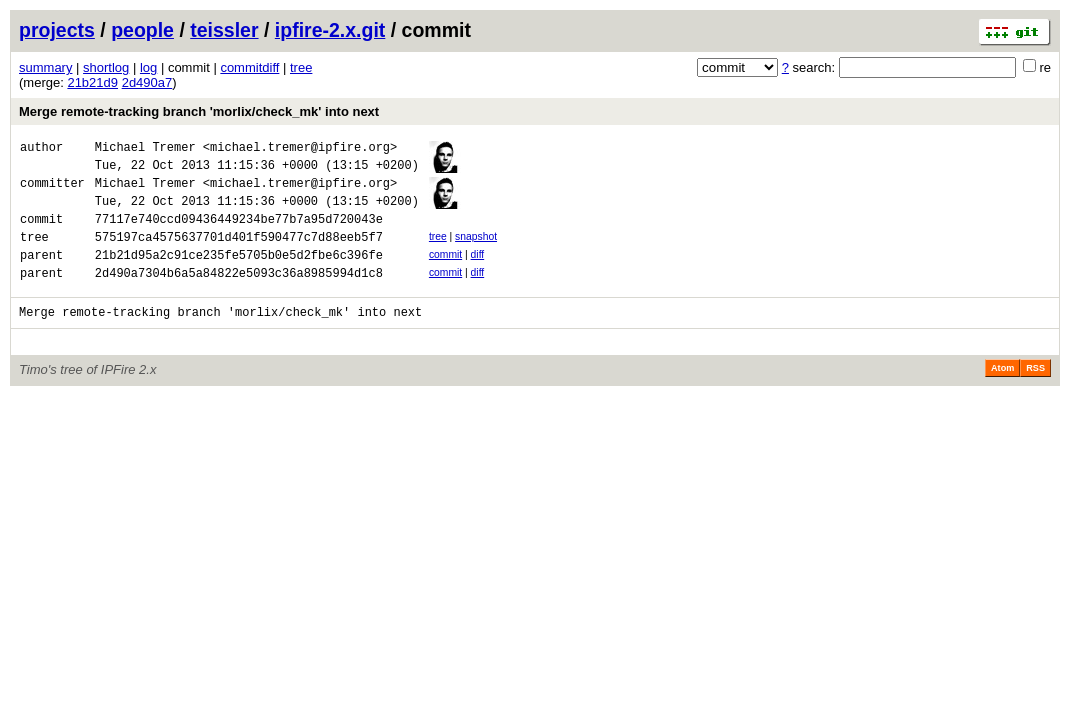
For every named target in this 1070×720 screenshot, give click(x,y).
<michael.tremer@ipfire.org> (300, 149)
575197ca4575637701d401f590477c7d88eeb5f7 (239, 254)
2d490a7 (147, 82)
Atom (1002, 395)
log (148, 67)
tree (301, 67)
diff (478, 272)
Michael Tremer (145, 149)
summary (45, 67)
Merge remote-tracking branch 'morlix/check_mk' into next (199, 111)
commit (445, 272)
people (142, 30)
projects (57, 30)
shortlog (106, 67)
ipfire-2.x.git (330, 30)
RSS (1035, 395)
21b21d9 (92, 82)
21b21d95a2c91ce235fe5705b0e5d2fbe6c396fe (239, 275)
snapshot (476, 251)
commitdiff (249, 67)
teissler (224, 30)
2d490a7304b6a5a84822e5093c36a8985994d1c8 (239, 296)
